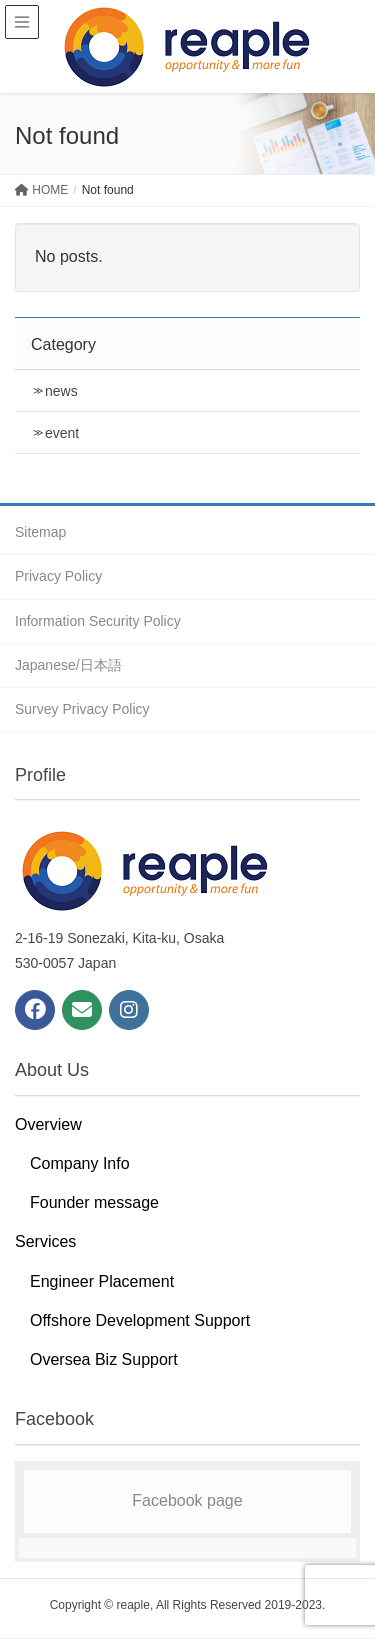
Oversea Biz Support (104, 1359)
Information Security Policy (98, 621)
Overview (48, 1124)
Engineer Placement (102, 1281)
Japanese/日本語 (68, 665)
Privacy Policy (58, 576)
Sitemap (40, 532)
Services (45, 1241)
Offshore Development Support (140, 1320)
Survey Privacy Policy (82, 709)
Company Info (80, 1163)
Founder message (94, 1202)
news (61, 391)
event (62, 433)
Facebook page (187, 1500)
